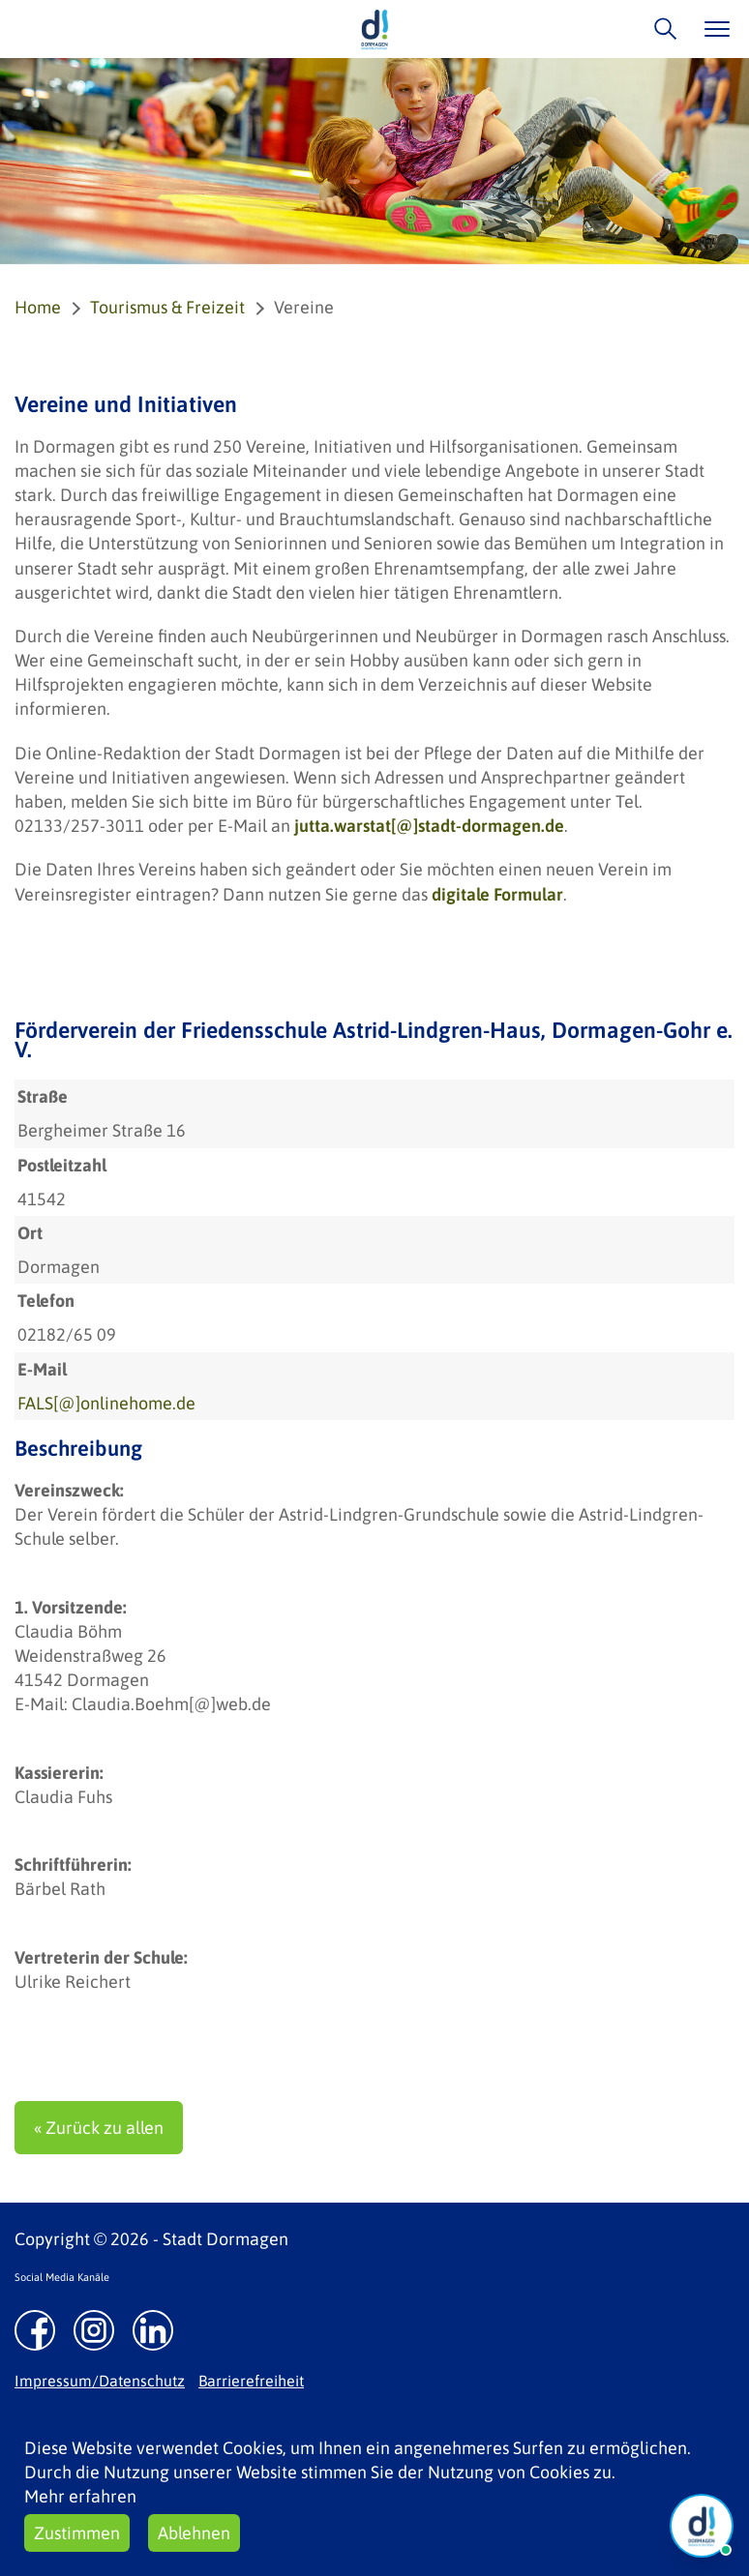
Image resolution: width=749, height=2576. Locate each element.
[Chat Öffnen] (702, 2526)
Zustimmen (77, 2533)
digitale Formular (497, 894)
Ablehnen (194, 2533)
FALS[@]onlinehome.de (106, 1403)
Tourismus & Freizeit (167, 307)
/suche (660, 28)
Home (38, 307)
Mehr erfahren (80, 2496)
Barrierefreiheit (251, 2380)
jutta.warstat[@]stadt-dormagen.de (429, 825)
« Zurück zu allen (99, 2127)
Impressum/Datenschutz (100, 2380)
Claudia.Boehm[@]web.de (171, 1704)
